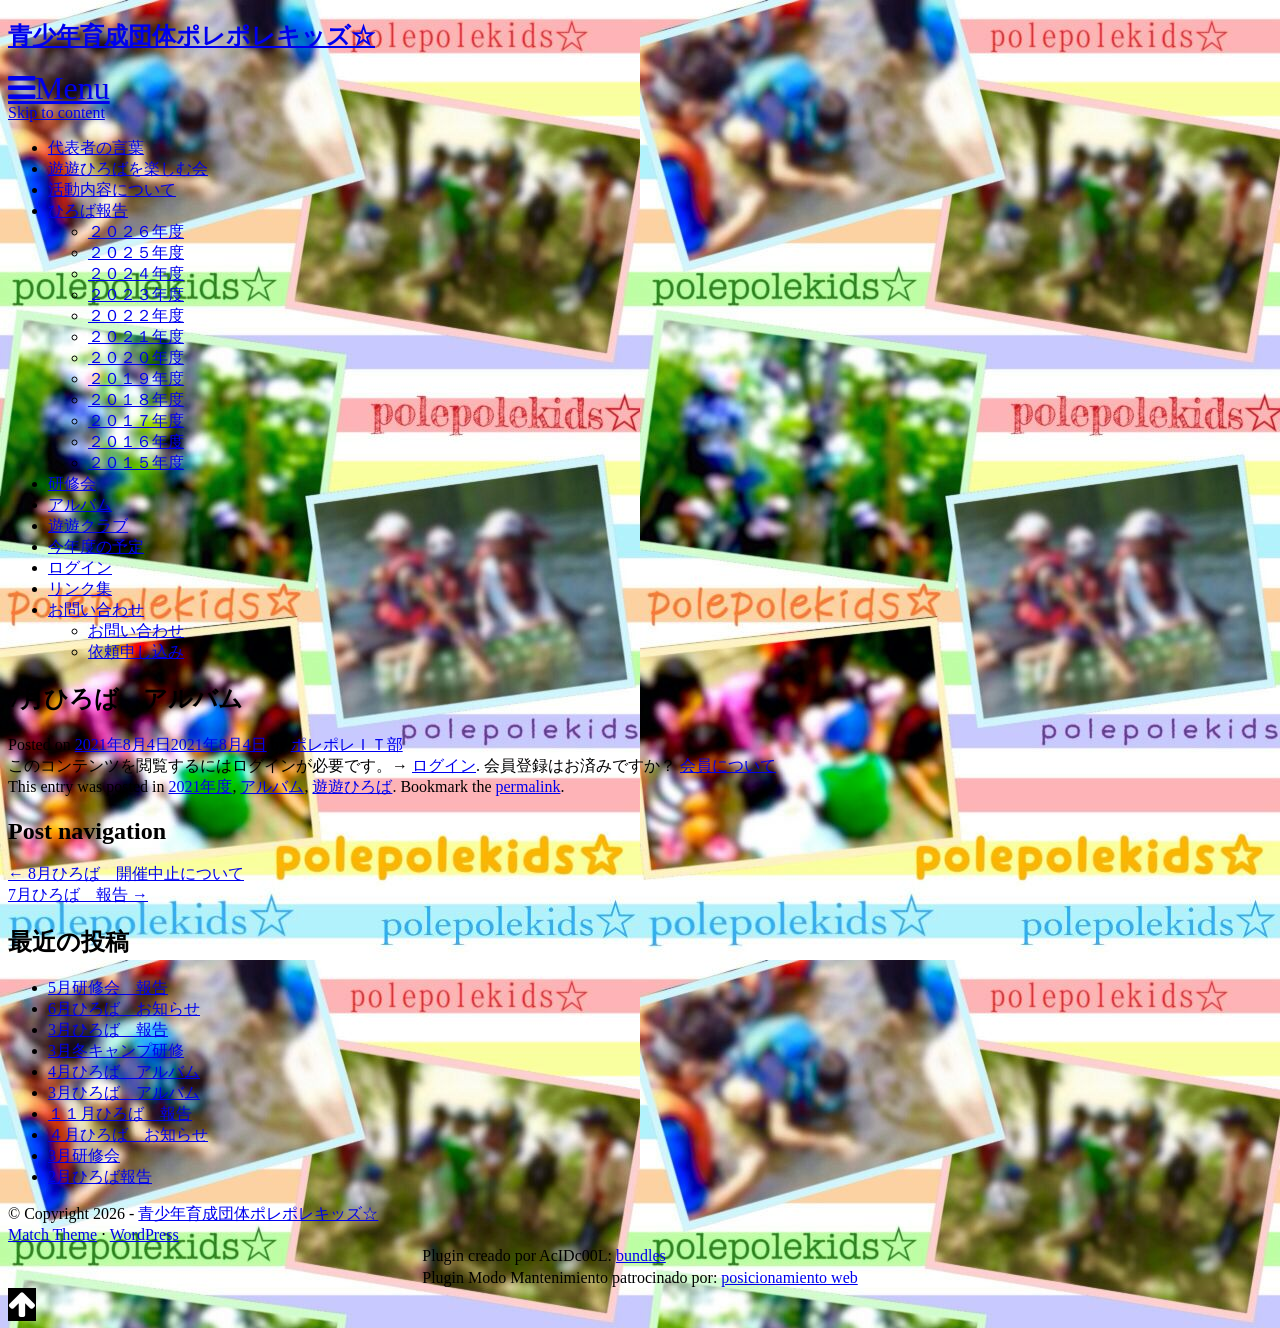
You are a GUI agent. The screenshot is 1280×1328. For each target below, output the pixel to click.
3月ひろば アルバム (124, 1092)
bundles (641, 1255)
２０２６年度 (136, 231)
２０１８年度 (136, 399)
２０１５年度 (136, 462)
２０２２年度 (136, 315)
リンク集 (80, 588)
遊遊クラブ (88, 525)
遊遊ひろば (352, 786)
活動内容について (112, 189)
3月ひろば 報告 (108, 1029)
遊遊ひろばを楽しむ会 (128, 168)
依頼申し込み (136, 651)
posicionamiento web (789, 1277)
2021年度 (200, 786)
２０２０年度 (136, 357)
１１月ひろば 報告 (120, 1113)
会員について (728, 765)
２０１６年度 (136, 441)
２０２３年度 (136, 294)
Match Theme (52, 1234)
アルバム (80, 504)
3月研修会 (84, 1155)
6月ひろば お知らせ (124, 1008)
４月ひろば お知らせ (128, 1134)
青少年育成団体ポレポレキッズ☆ (191, 36)
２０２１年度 (136, 336)
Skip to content (56, 112)
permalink (528, 786)
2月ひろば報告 (100, 1176)
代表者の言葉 (96, 147)
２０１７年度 (136, 420)
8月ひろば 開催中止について (126, 873)
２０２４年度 (136, 273)
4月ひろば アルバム (124, 1071)
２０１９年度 (136, 378)
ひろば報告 (88, 210)
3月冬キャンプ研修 (116, 1050)
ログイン (80, 567)
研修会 (72, 483)
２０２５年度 (136, 252)
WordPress (144, 1234)
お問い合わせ (96, 609)
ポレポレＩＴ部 (347, 744)
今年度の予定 (96, 546)
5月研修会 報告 (108, 987)
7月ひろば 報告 (78, 894)
